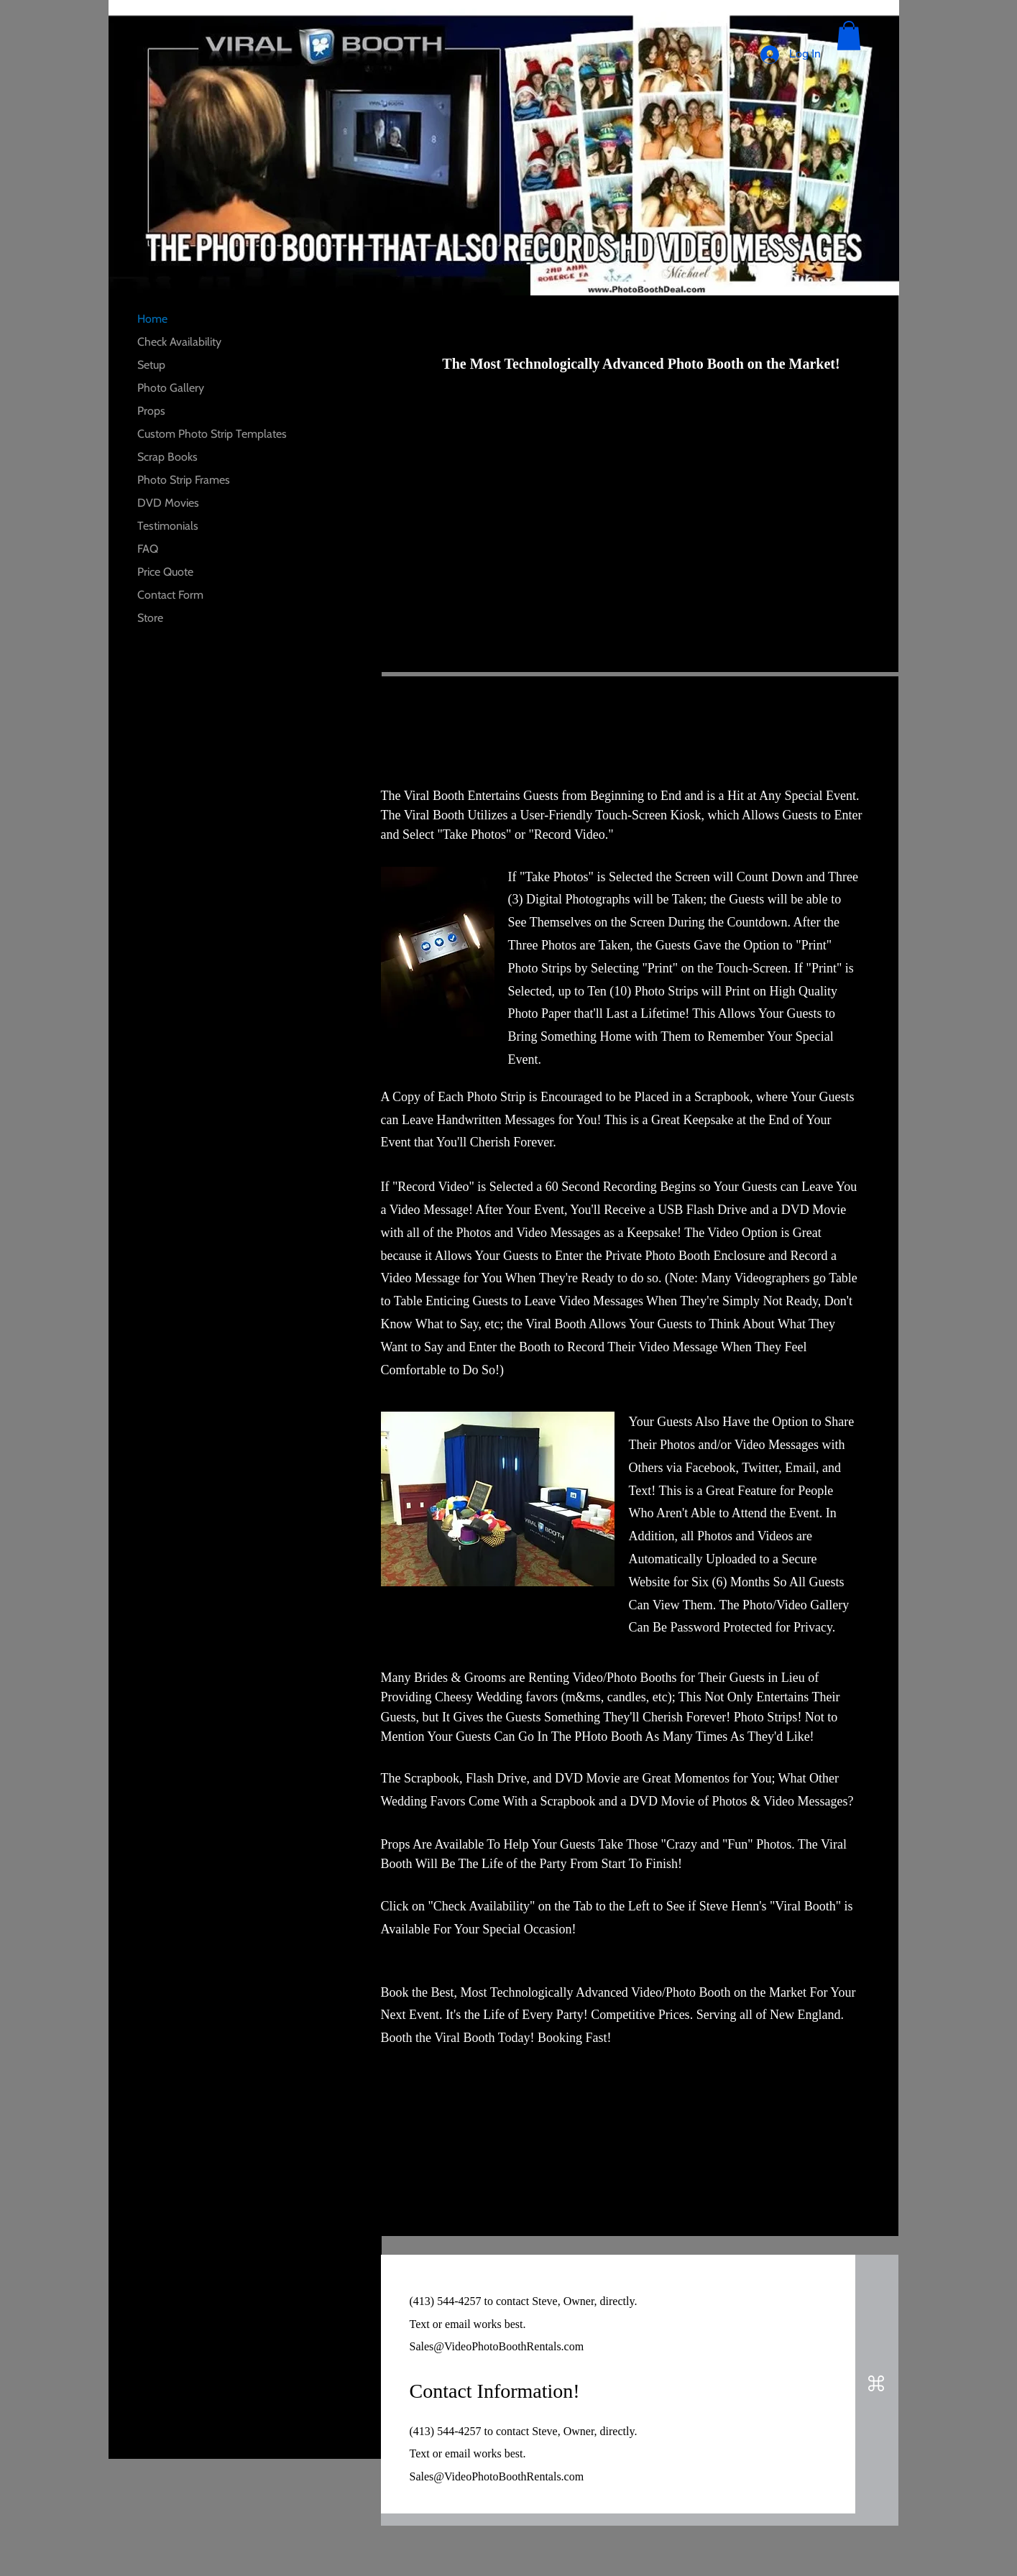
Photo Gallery (170, 388)
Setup (151, 365)
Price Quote (165, 572)
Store (150, 618)
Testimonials (167, 526)
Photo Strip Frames (183, 480)
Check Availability (179, 342)
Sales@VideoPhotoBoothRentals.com (497, 2346)
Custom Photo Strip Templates (212, 434)
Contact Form (170, 595)
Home (152, 319)
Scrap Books (167, 457)
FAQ (147, 549)
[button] (849, 35)
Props (151, 411)
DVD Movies (168, 503)
